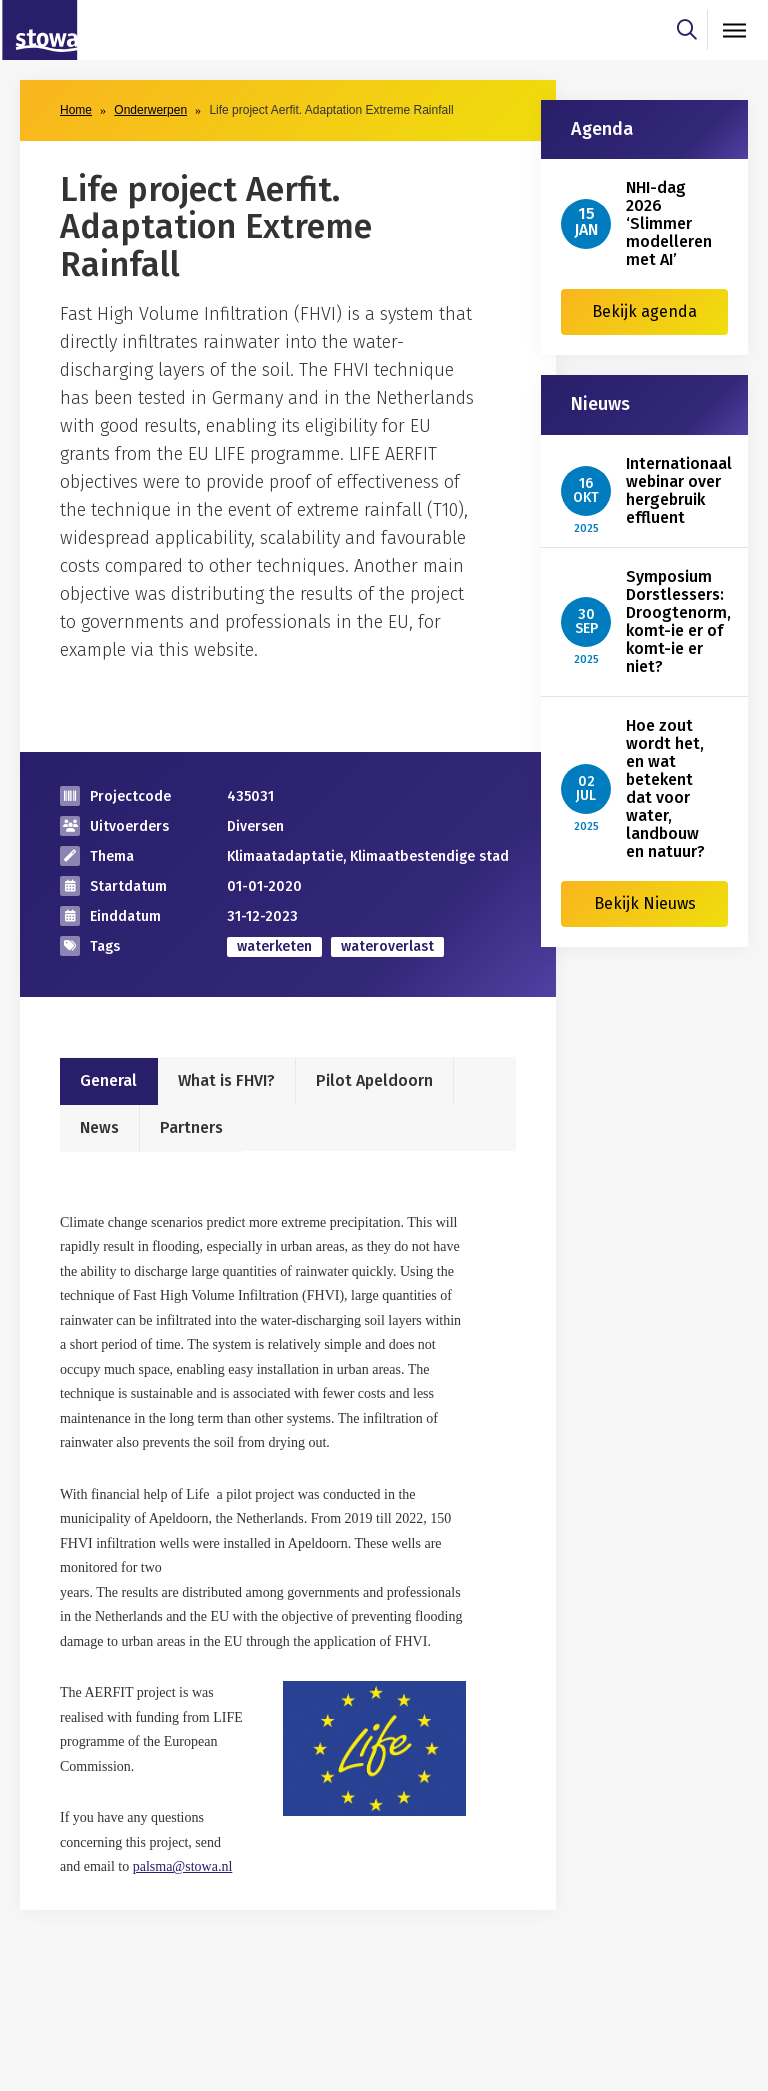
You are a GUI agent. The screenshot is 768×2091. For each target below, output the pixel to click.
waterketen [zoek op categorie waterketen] (274, 946)
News (99, 1127)
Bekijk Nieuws (645, 903)
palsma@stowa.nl (183, 1866)
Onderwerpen (150, 110)
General (108, 1080)
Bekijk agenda (644, 311)
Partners (191, 1127)
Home (76, 110)
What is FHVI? (226, 1080)
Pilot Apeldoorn (374, 1080)
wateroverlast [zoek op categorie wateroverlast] (387, 946)
